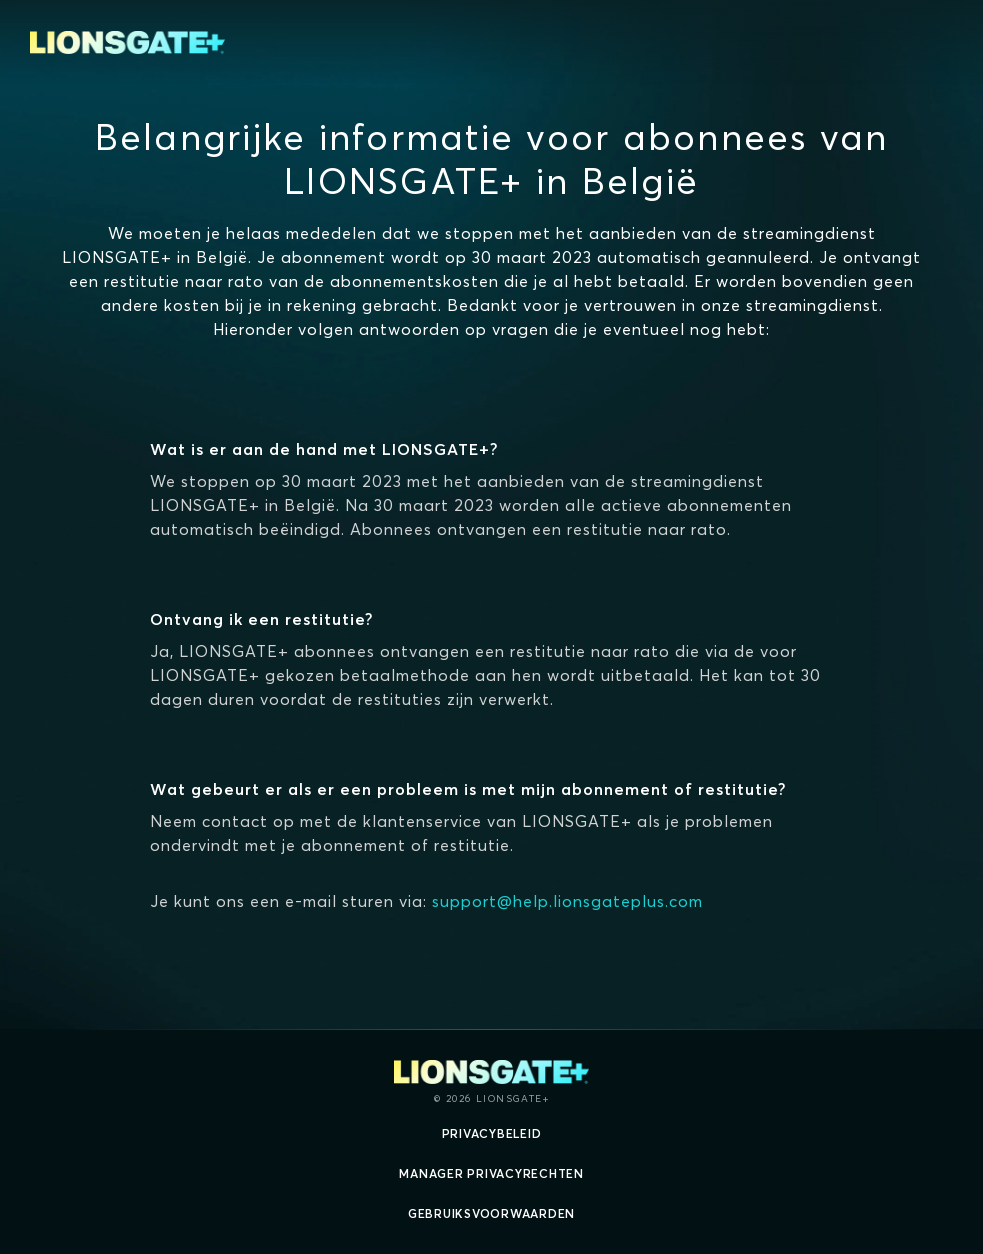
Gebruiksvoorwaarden (491, 1213)
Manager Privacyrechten (491, 1173)
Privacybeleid (492, 1133)
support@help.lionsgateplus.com (567, 901)
